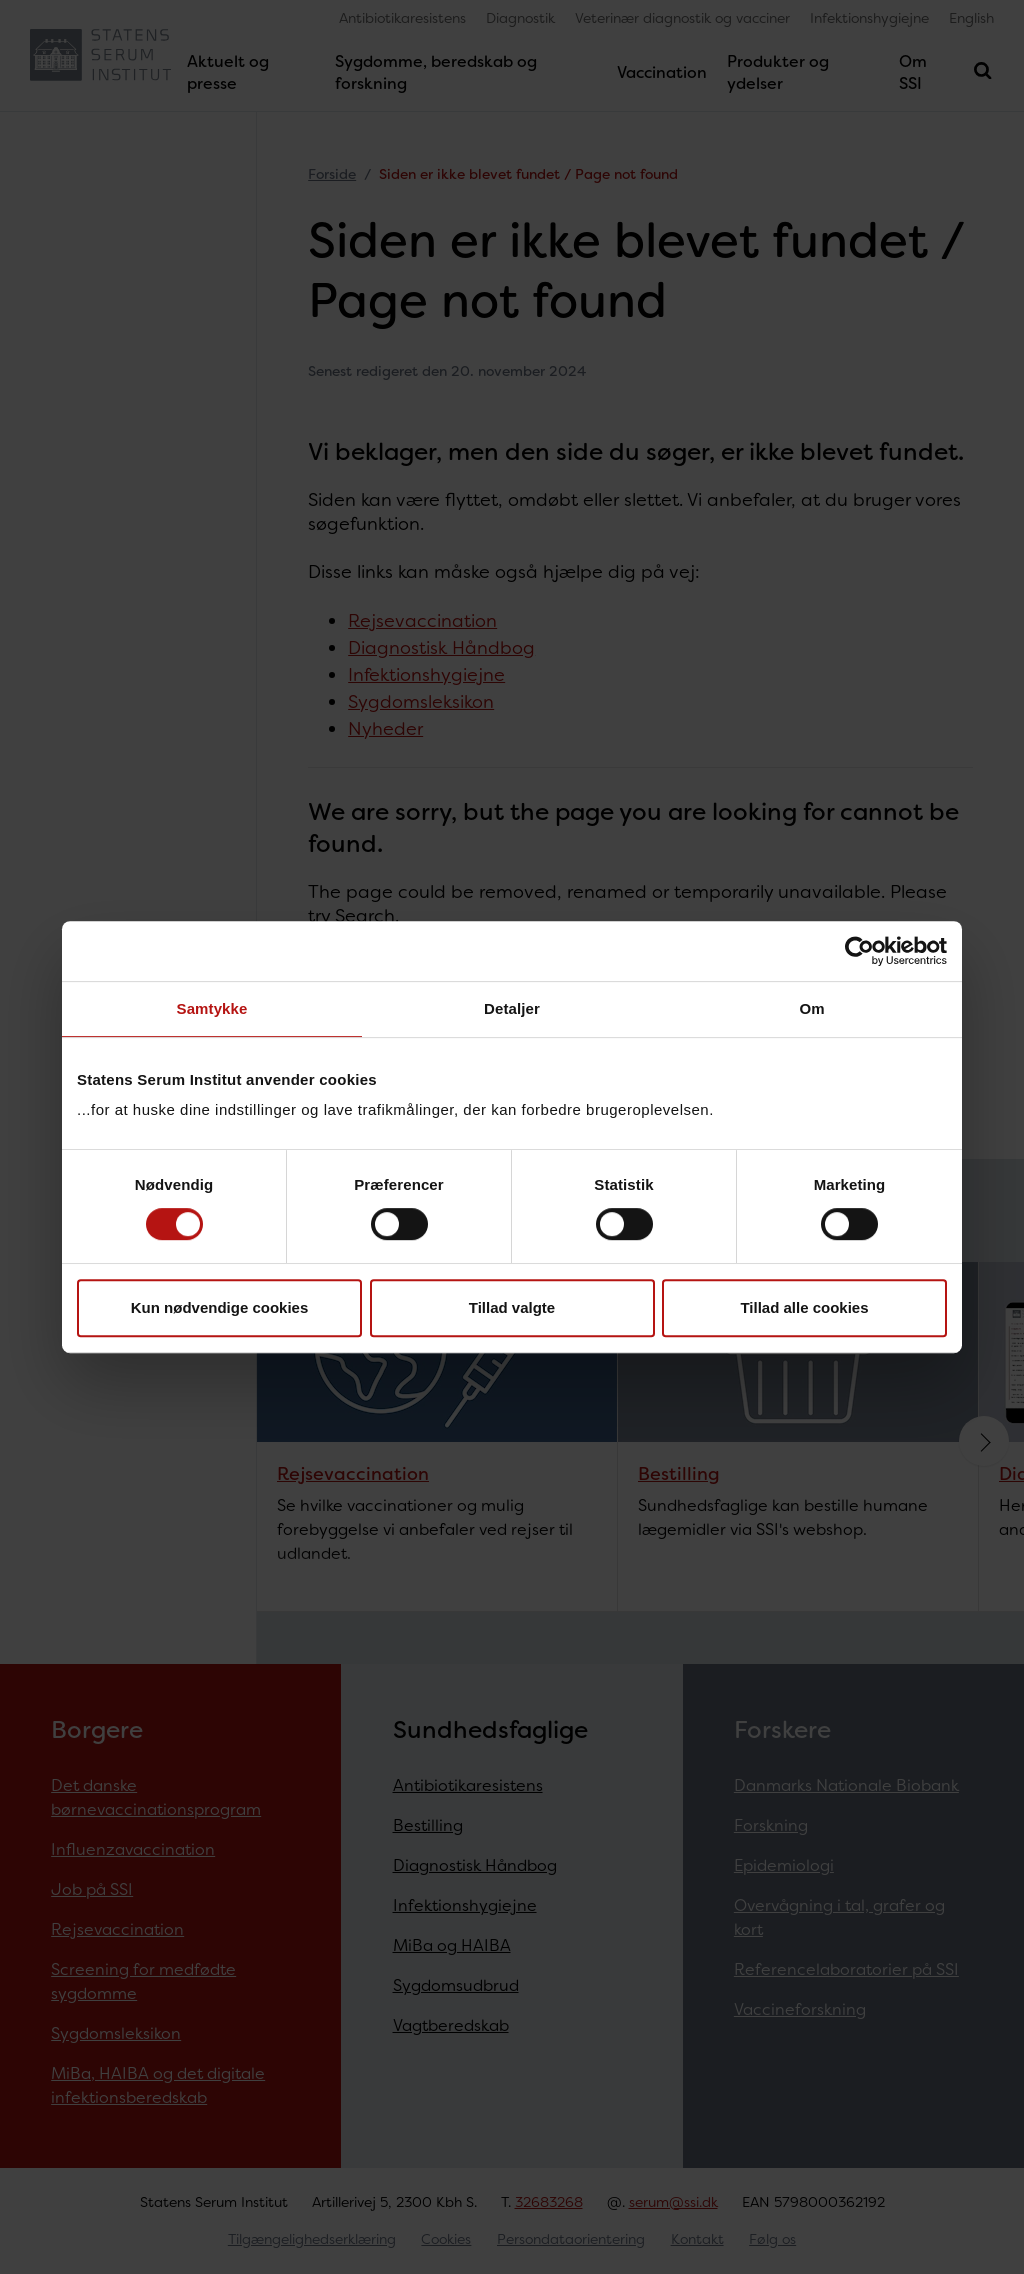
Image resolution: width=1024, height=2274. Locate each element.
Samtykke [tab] (212, 1008)
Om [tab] (811, 1008)
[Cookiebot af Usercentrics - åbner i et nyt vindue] (859, 951)
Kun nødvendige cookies (220, 1307)
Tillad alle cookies (804, 1307)
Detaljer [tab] (512, 1008)
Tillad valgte (512, 1307)
